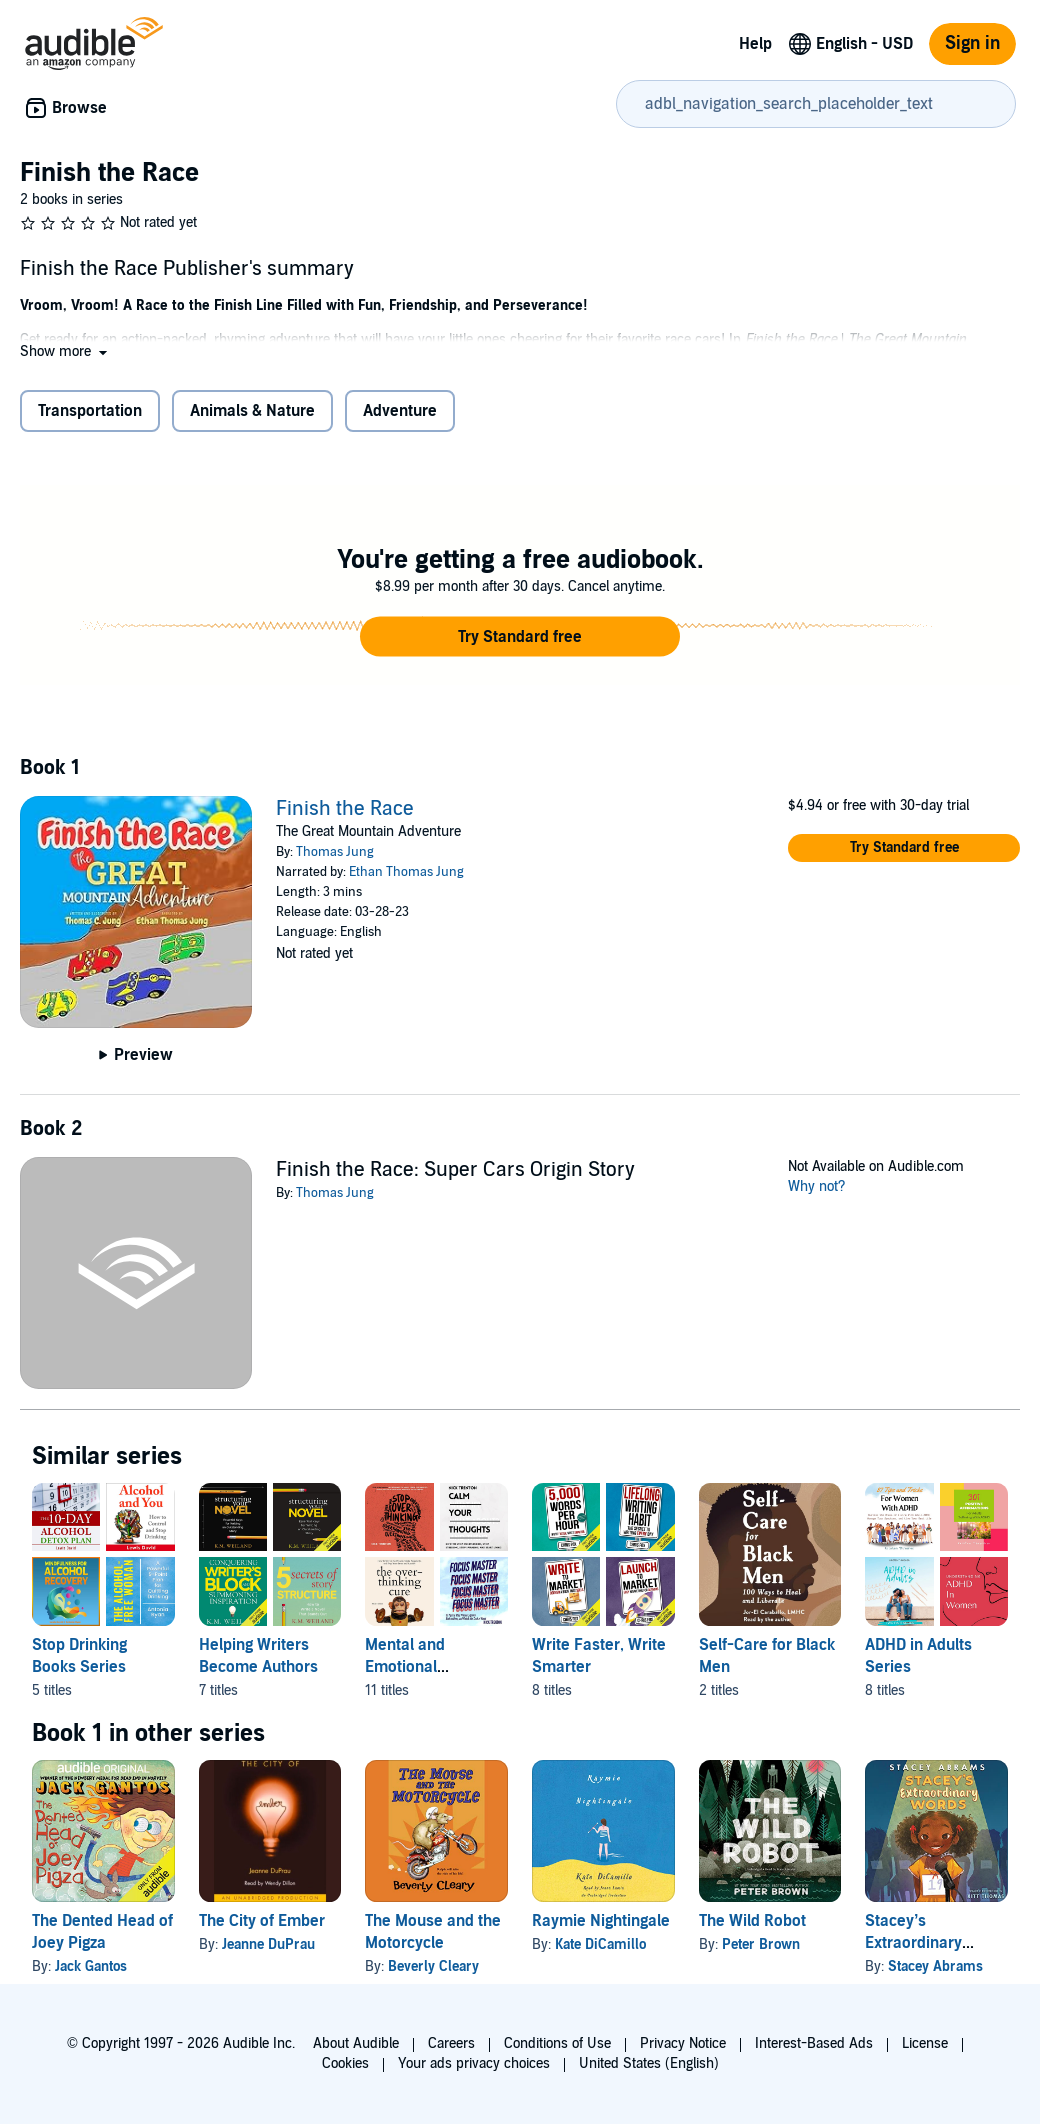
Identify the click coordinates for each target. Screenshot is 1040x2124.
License (925, 2043)
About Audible (356, 2043)
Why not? (817, 1186)
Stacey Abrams (935, 1966)
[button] (65, 351)
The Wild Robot (752, 1921)
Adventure (400, 411)
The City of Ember (262, 1921)
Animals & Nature (252, 411)
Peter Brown (761, 1944)
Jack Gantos (91, 1966)
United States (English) (649, 2063)
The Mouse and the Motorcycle (433, 1932)
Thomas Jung (335, 852)
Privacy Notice (683, 2043)
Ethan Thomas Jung (406, 872)
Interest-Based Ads (814, 2043)
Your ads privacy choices (474, 2063)
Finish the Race (345, 809)
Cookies (345, 2063)
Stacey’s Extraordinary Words (913, 1943)
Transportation (90, 411)
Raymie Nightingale (601, 1921)
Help (755, 44)
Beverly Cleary (433, 1966)
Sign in (972, 43)
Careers (451, 2043)
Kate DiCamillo (600, 1944)
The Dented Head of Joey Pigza (102, 1932)
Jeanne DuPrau (268, 1944)
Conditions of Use (557, 2043)
